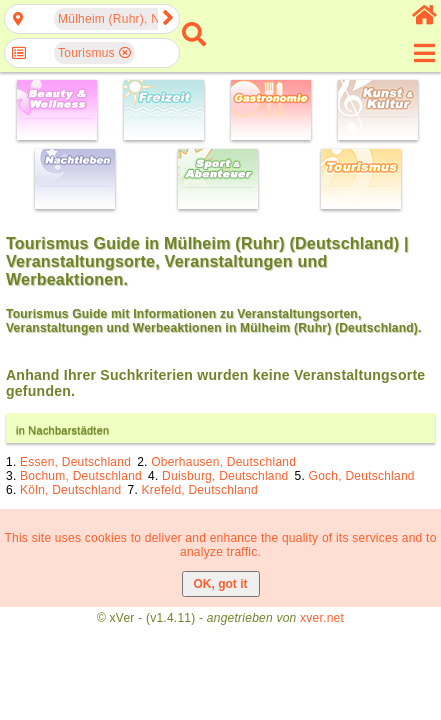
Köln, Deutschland (70, 490)
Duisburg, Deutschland (225, 476)
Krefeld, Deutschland (200, 490)
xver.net (322, 618)
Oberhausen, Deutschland (223, 462)
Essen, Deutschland (75, 462)
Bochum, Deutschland (81, 476)
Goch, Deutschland (362, 476)
